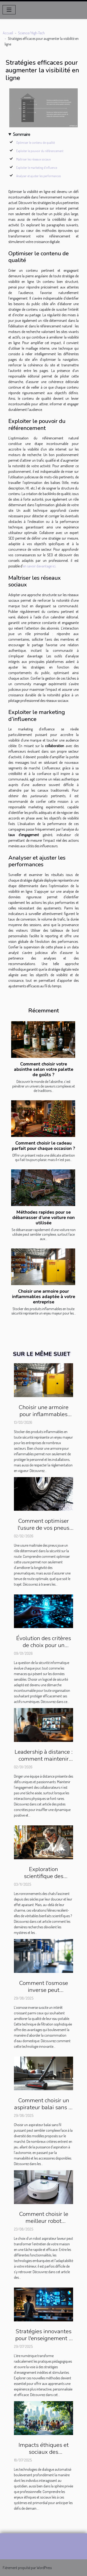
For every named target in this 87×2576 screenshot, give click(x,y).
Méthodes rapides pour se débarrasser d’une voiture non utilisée (43, 1217)
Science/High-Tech (31, 33)
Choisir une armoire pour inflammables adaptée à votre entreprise (43, 1296)
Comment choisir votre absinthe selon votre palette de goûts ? (43, 1069)
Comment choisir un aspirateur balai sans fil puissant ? (43, 2107)
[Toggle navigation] (9, 9)
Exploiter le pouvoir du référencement (39, 151)
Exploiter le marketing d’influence (36, 168)
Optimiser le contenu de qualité (35, 142)
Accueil (8, 33)
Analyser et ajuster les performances (38, 176)
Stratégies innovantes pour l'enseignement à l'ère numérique (43, 2338)
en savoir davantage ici (39, 566)
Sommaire (21, 134)
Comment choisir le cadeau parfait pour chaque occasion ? (43, 1146)
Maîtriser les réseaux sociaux (33, 159)
